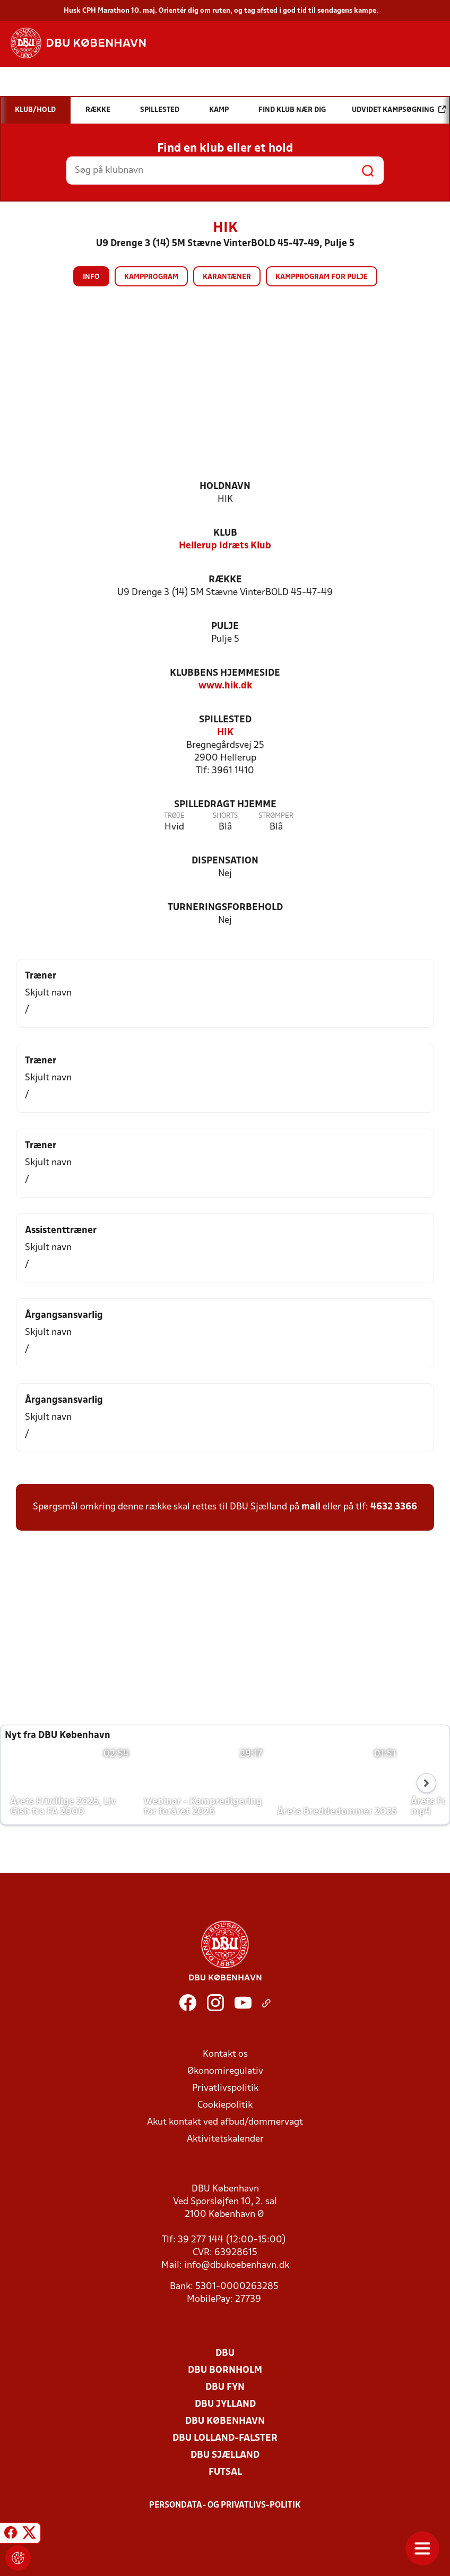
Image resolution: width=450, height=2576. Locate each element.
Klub (225, 533)
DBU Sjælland (225, 2455)
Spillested (225, 719)
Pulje (225, 626)
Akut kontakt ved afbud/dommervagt (225, 2122)
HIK (225, 732)
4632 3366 (393, 1507)
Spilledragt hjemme (225, 804)
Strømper (275, 816)
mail (311, 1507)
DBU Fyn (225, 2387)
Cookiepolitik (225, 2105)
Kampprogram (151, 277)
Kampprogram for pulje (321, 277)
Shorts (225, 816)
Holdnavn (225, 486)
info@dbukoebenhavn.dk (236, 2265)
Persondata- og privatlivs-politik (225, 2505)
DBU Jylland (225, 2404)
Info (91, 277)
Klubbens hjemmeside (225, 673)
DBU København (225, 2421)
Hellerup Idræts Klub (225, 546)
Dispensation (225, 861)
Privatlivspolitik (225, 2088)
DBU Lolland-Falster (225, 2438)
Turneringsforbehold (225, 907)
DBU (225, 2353)
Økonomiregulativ (225, 2071)
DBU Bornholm (225, 2370)
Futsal (225, 2472)
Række (225, 579)
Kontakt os (225, 2054)
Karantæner (227, 277)
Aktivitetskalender (225, 2139)
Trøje (174, 816)
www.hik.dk (225, 686)
